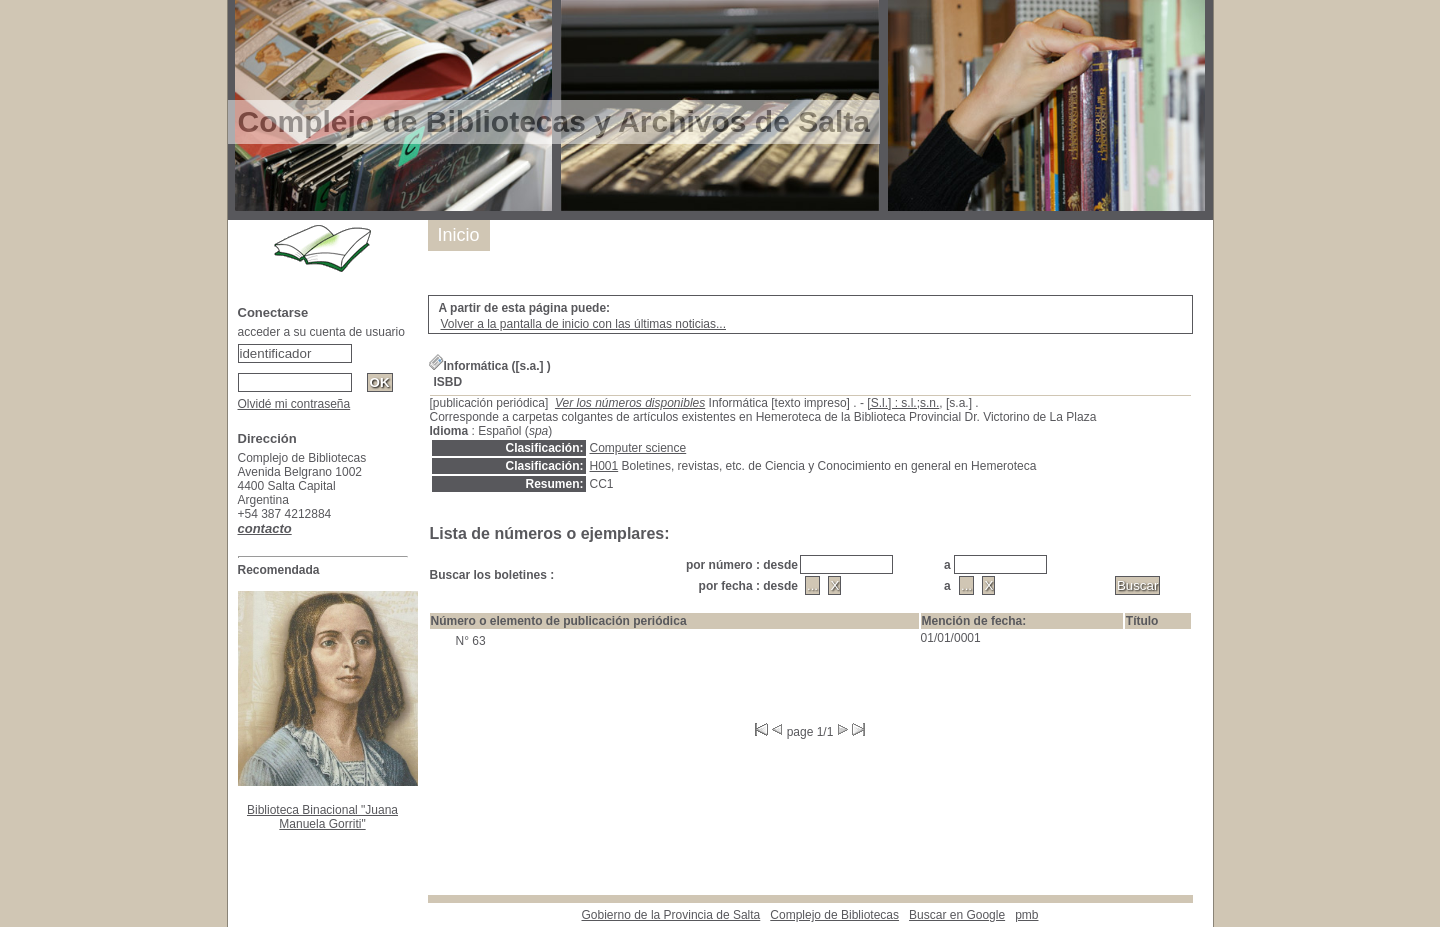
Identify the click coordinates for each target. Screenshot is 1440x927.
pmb (1026, 915)
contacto (265, 528)
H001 (604, 466)
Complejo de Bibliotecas (834, 915)
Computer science (638, 448)
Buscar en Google (957, 915)
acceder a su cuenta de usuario (321, 332)
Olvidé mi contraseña (294, 404)
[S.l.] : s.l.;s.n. (903, 403)
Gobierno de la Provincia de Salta (671, 915)
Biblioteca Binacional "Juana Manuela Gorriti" (322, 817)
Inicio (459, 235)
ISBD (448, 382)
